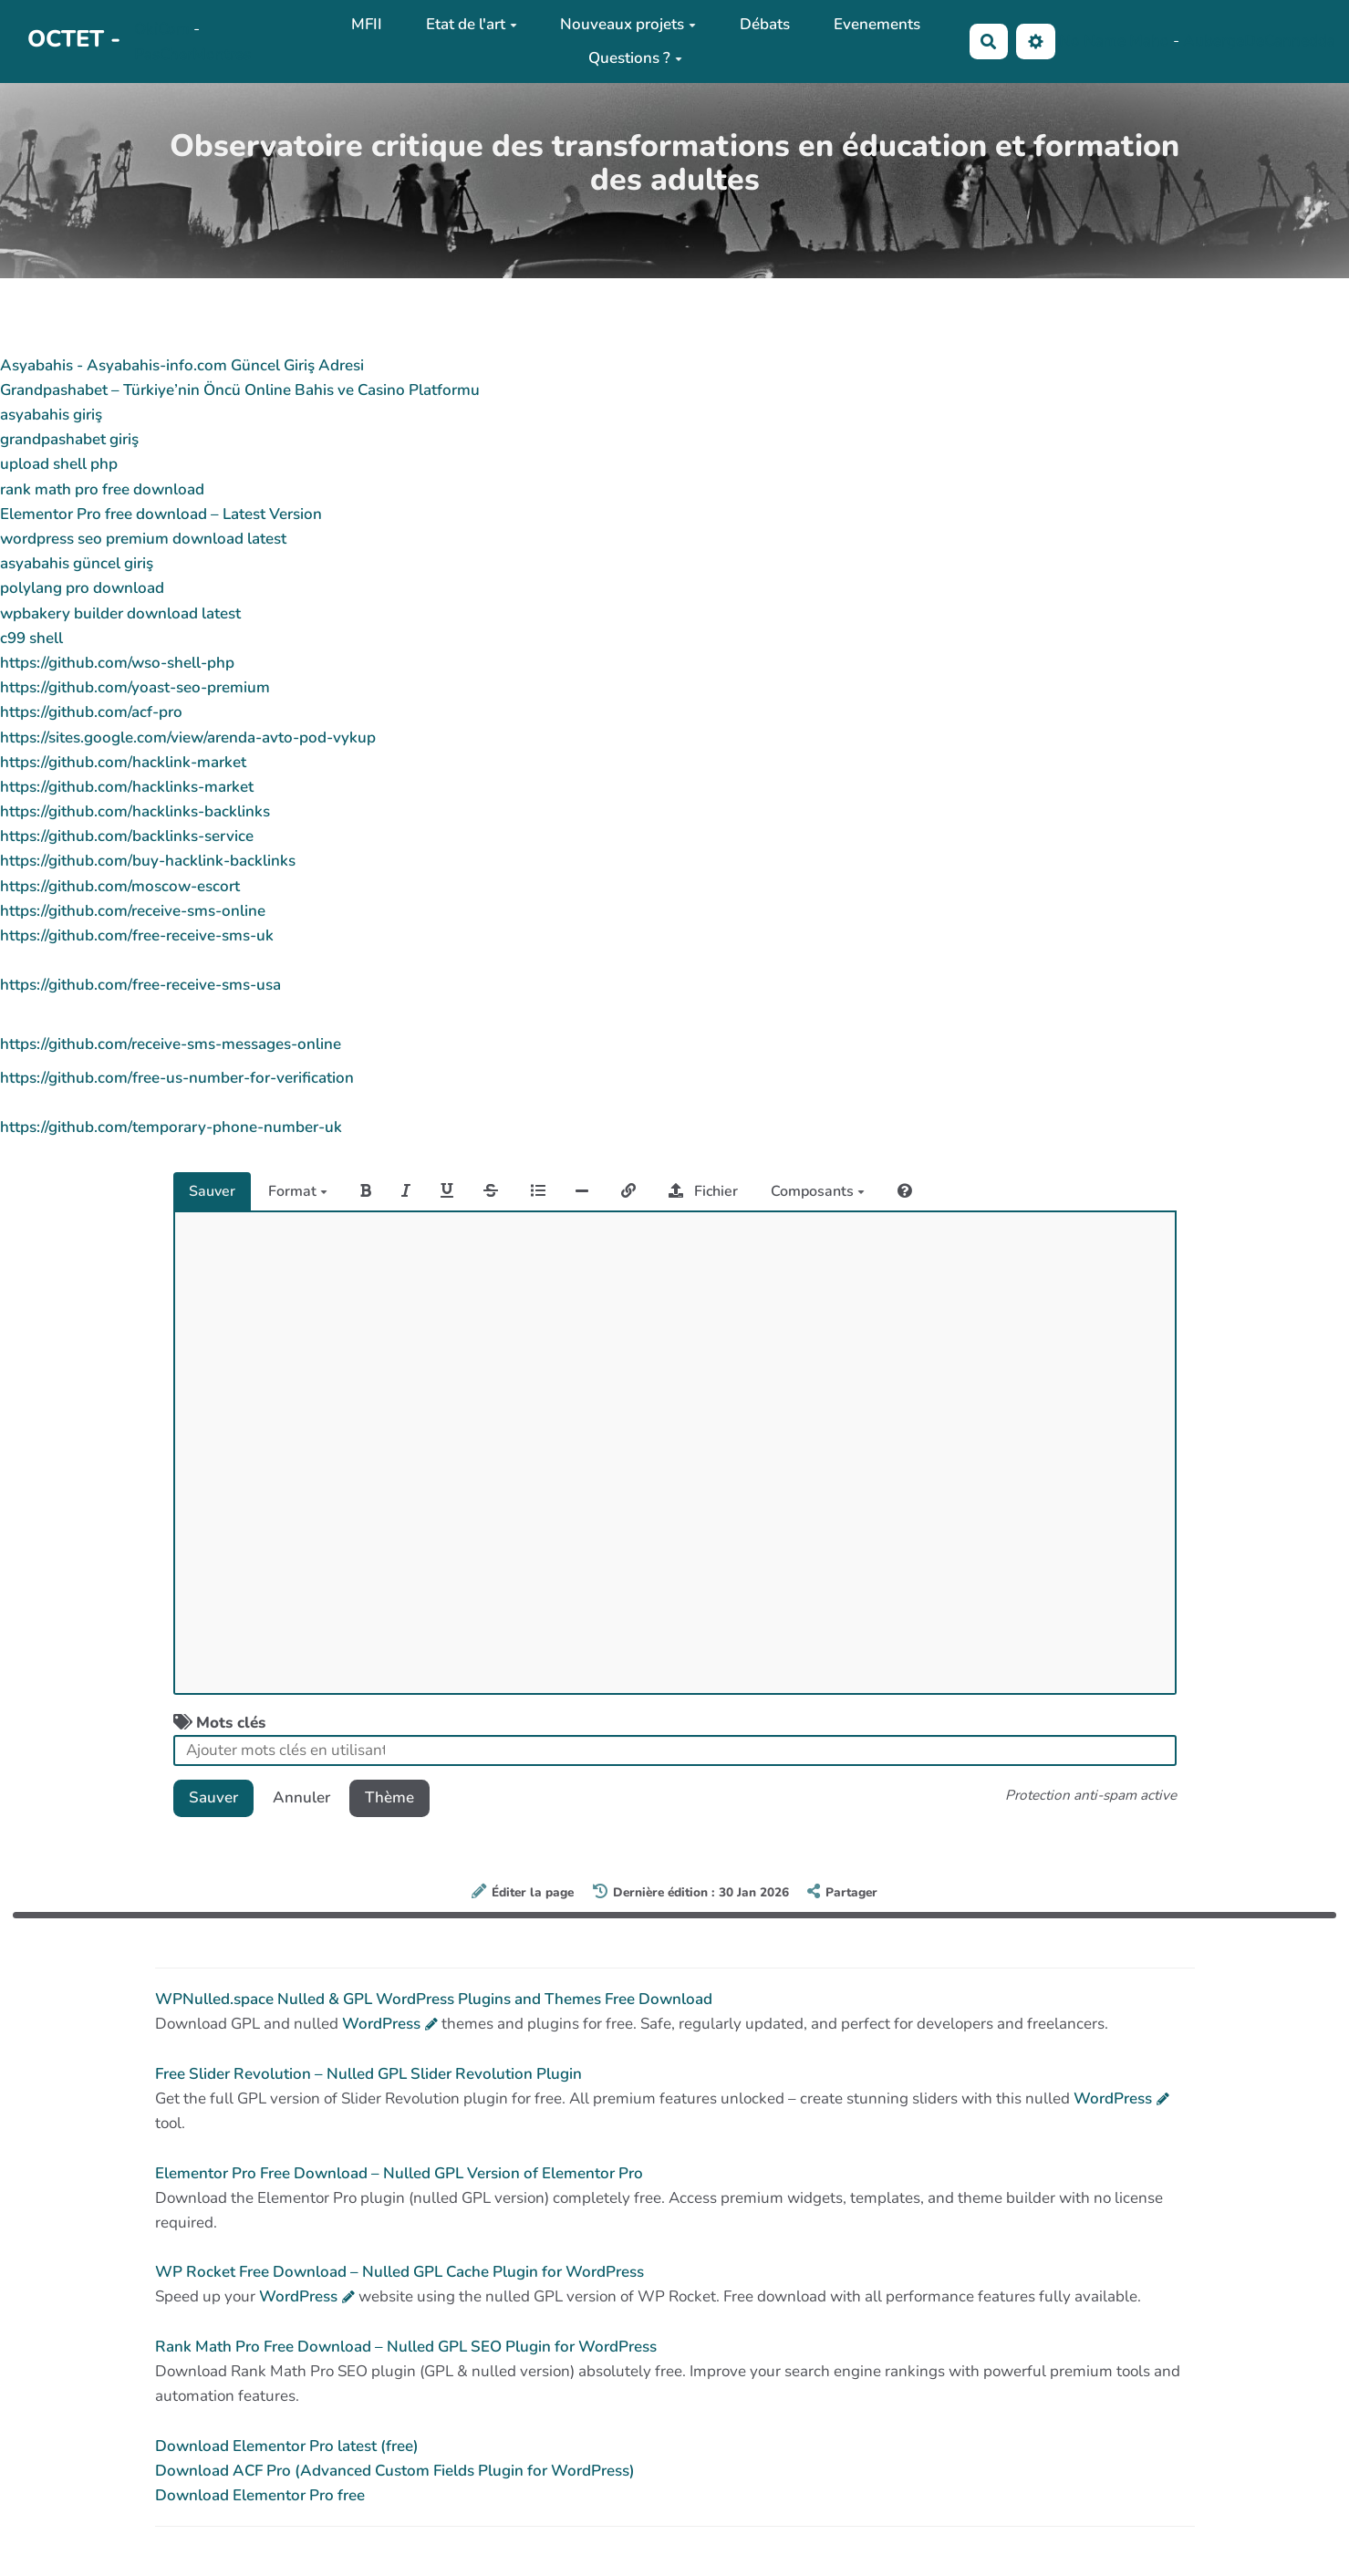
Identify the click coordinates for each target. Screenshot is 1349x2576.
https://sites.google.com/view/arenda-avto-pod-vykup (188, 737)
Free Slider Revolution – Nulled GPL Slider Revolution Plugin (368, 2073)
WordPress (381, 2023)
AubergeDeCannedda (1259, 40)
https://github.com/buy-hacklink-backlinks (148, 860)
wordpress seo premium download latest (143, 538)
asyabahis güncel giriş (76, 563)
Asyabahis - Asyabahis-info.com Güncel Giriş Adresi (182, 365)
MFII (366, 24)
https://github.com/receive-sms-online (132, 910)
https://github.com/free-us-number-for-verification (177, 1077)
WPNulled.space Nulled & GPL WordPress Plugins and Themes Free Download (433, 1999)
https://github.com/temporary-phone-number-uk (171, 1127)
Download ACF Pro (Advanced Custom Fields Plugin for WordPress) (395, 2470)
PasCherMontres (192, 54)
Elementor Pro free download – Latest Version (161, 514)
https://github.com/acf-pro (91, 711)
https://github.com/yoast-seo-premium (135, 687)
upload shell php (59, 463)
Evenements (877, 24)
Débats (765, 24)
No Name (1092, 40)
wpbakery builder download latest (120, 613)
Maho (1149, 40)
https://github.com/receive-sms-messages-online (170, 1044)
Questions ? (635, 57)
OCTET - (73, 39)
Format (297, 1191)
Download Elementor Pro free (260, 2495)
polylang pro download (82, 587)
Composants (818, 1191)
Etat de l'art (471, 24)
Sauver (212, 1191)
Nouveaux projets (628, 24)
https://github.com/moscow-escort (120, 886)
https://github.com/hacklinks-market (127, 786)
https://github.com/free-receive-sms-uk (137, 935)
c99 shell (31, 638)
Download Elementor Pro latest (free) (287, 2446)
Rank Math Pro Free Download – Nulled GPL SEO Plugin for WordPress (406, 2346)
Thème (389, 1797)
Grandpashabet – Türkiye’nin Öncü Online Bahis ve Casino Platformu (240, 389)
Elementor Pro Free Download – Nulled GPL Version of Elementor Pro (399, 2173)
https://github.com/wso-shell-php (117, 662)
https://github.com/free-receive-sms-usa (140, 984)
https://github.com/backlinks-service (127, 836)
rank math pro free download (102, 489)
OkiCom (163, 28)
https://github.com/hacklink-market (123, 762)
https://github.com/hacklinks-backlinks (135, 811)
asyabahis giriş (51, 414)
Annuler (301, 1797)
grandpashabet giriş (69, 439)
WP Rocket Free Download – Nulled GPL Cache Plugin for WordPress (399, 2271)
